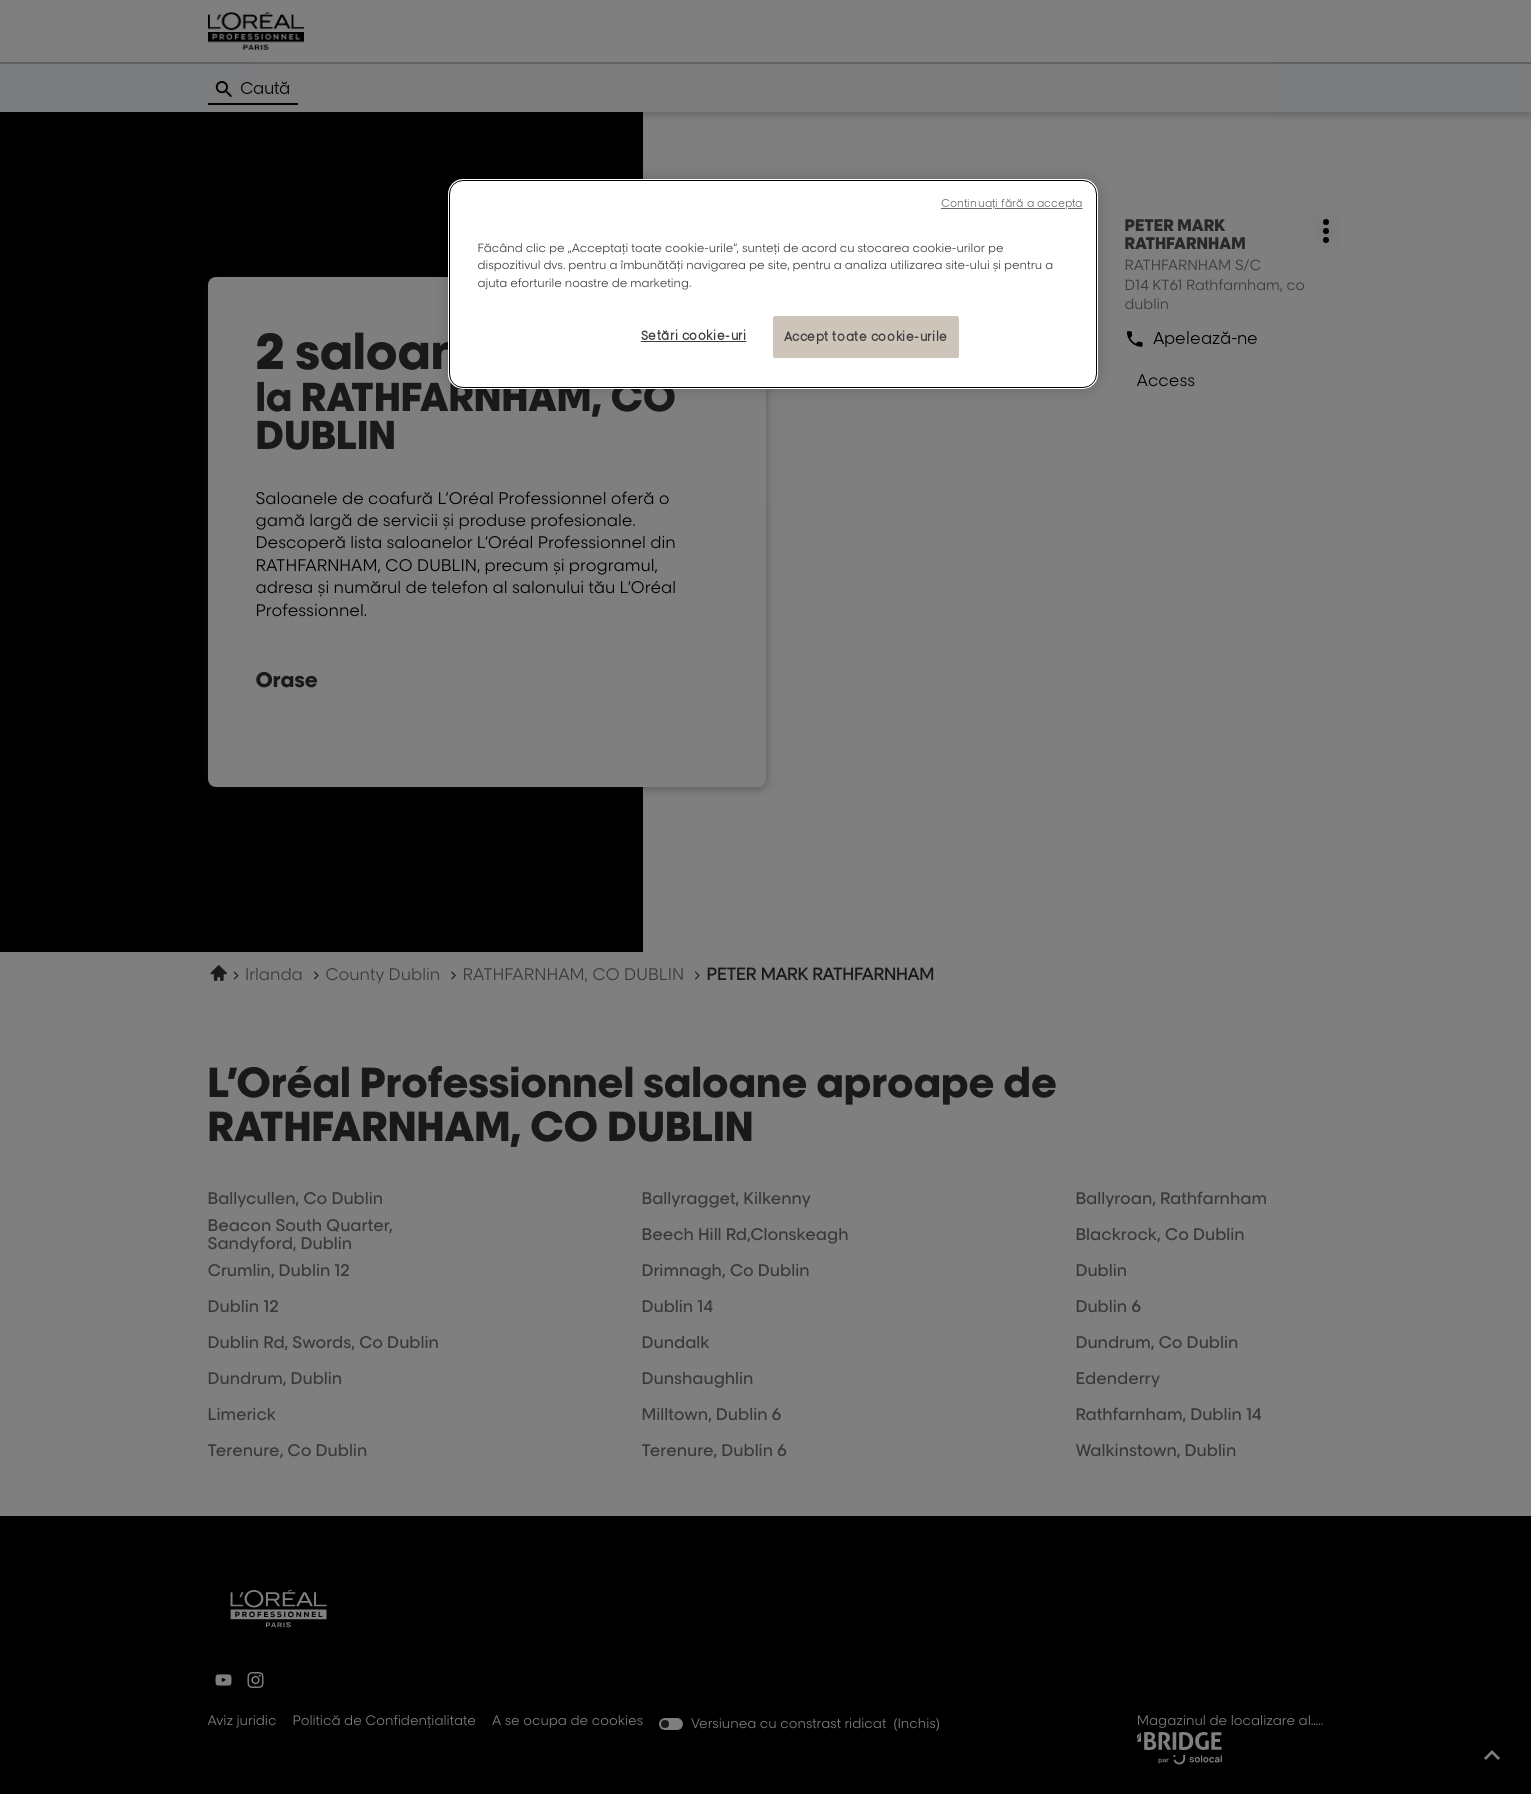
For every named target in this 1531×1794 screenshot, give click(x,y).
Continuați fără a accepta (1012, 203)
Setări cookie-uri (694, 335)
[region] (773, 283)
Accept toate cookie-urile (866, 336)
